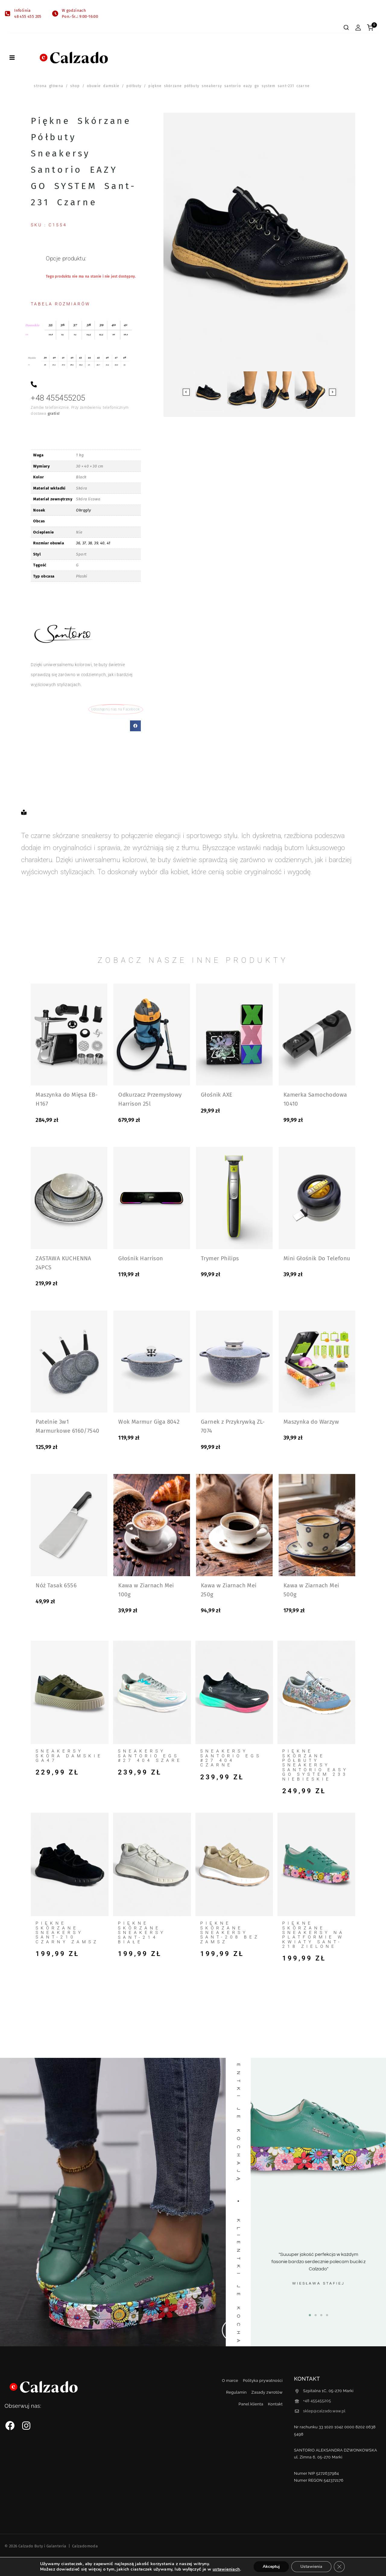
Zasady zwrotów (267, 2392)
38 (90, 543)
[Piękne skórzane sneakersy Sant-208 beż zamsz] (234, 1864)
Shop (75, 86)
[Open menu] (12, 58)
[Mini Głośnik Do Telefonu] (317, 1198)
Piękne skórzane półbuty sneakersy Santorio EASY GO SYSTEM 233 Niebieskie (315, 1765)
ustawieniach (226, 2569)
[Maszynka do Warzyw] (317, 1361)
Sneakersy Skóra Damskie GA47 (69, 1756)
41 (109, 543)
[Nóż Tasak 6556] (69, 1525)
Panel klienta (251, 2404)
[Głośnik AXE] (234, 1034)
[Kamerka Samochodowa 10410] (317, 1034)
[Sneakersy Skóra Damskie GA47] (70, 1692)
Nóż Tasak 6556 (56, 1585)
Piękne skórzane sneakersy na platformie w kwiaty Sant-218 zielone (313, 1935)
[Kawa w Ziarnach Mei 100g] (151, 1525)
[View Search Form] (346, 27)
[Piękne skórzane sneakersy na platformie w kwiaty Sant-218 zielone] (316, 1864)
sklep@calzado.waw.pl (324, 2411)
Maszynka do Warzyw (311, 1421)
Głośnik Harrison (140, 1258)
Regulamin (236, 2392)
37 (84, 543)
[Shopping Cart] (372, 27)
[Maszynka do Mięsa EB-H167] (69, 1034)
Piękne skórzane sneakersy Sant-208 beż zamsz (230, 1932)
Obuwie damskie (103, 86)
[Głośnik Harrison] (151, 1198)
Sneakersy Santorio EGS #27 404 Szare (150, 1756)
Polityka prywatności (263, 2380)
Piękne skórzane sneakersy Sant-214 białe (142, 1932)
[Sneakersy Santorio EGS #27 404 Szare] (152, 1692)
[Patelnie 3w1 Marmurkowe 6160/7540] (69, 1361)
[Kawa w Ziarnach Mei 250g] (234, 1525)
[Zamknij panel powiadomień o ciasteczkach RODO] (339, 2566)
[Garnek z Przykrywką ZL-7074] (234, 1361)
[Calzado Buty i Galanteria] (73, 57)
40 (102, 543)
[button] (135, 725)
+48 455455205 (317, 2400)
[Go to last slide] (186, 392)
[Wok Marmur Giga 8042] (151, 1361)
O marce (230, 2380)
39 (96, 543)
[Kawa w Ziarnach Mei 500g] (317, 1525)
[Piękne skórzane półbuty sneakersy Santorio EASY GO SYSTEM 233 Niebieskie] (316, 1692)
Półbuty (133, 86)
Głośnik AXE (216, 1094)
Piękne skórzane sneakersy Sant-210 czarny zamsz (67, 1932)
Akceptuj (271, 2566)
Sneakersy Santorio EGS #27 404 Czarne (230, 1758)
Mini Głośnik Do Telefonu (316, 1258)
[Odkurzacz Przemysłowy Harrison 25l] (151, 1034)
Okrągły (83, 510)
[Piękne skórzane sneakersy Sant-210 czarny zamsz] (70, 1864)
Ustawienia (311, 2566)
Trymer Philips (220, 1258)
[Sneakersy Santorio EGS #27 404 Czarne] (234, 1692)
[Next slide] (332, 392)
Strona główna (48, 86)
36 (78, 543)
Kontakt (275, 2404)
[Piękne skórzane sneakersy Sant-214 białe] (152, 1864)
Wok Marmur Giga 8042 (148, 1421)
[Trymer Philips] (234, 1198)
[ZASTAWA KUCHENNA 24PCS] (69, 1198)
